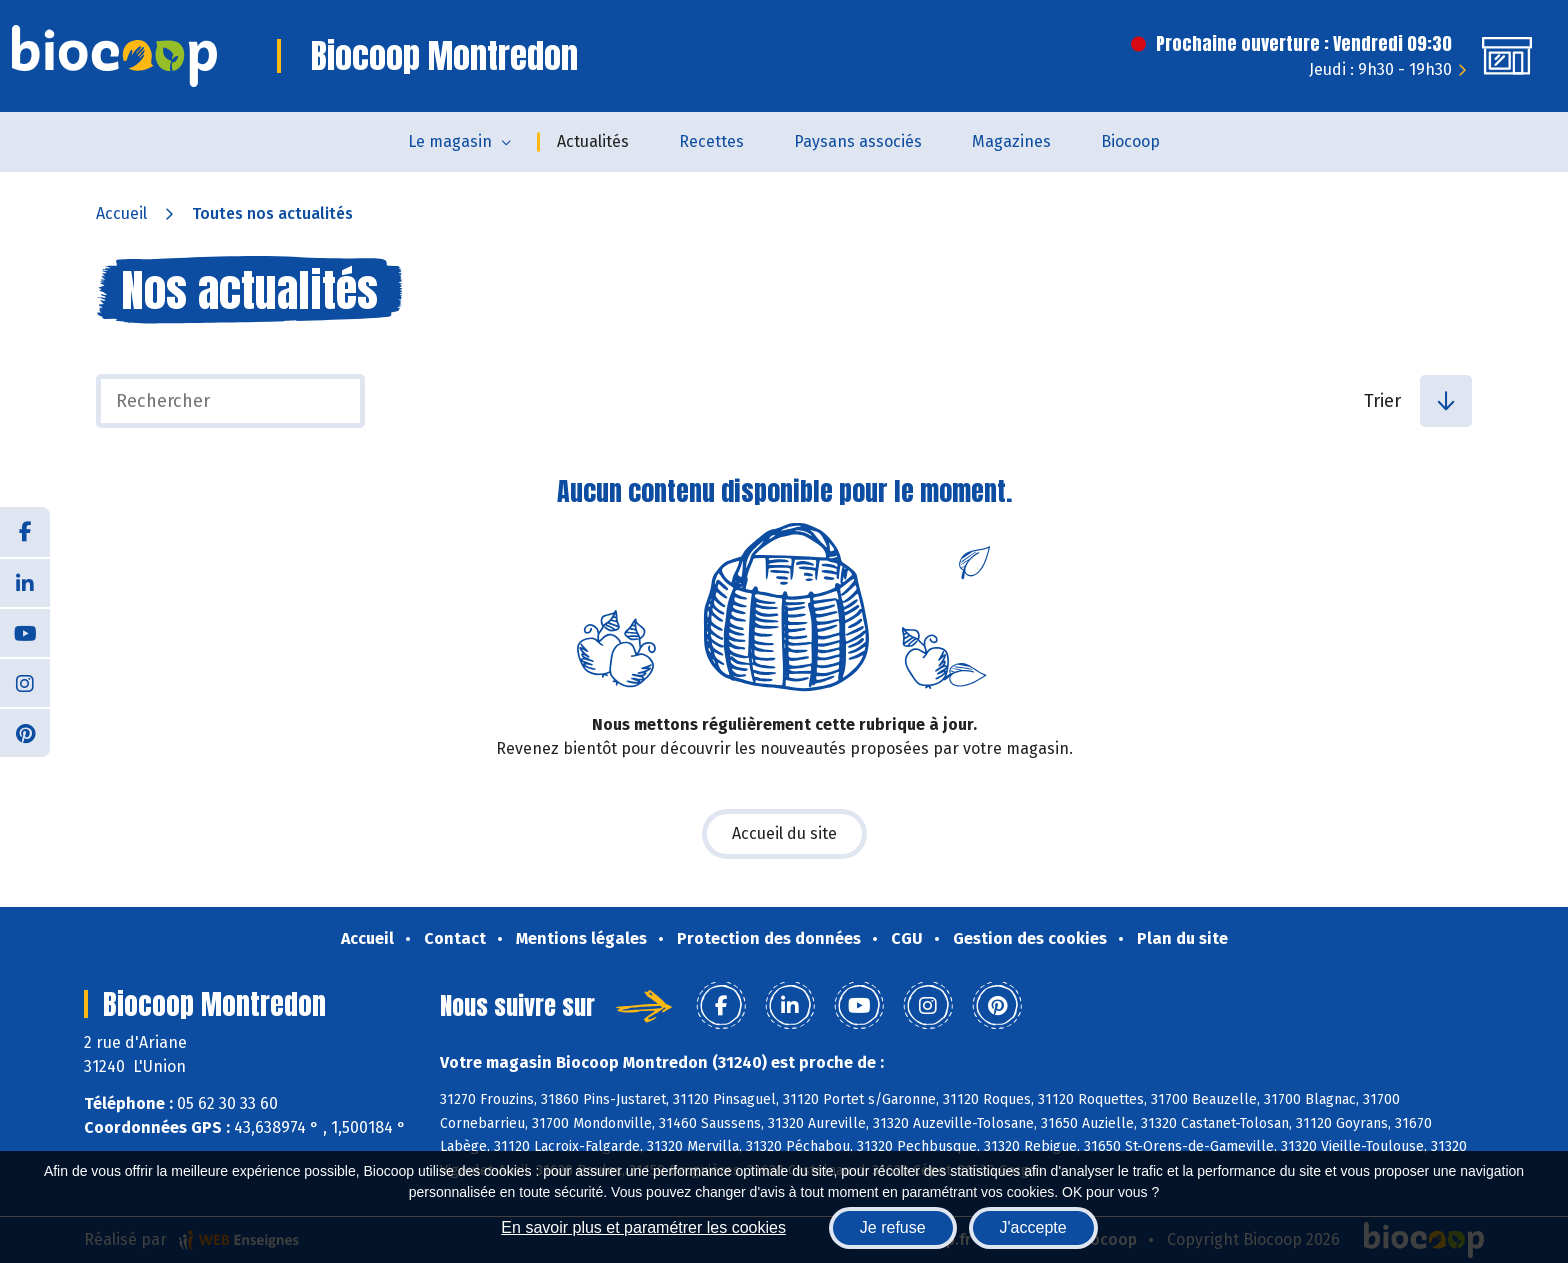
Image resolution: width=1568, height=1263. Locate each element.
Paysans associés (858, 141)
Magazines (1011, 141)
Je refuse (893, 1227)
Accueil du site (784, 833)
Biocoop (1130, 141)
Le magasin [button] (450, 141)
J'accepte (1033, 1227)
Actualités (593, 141)
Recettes (711, 141)
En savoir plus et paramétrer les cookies (643, 1227)
